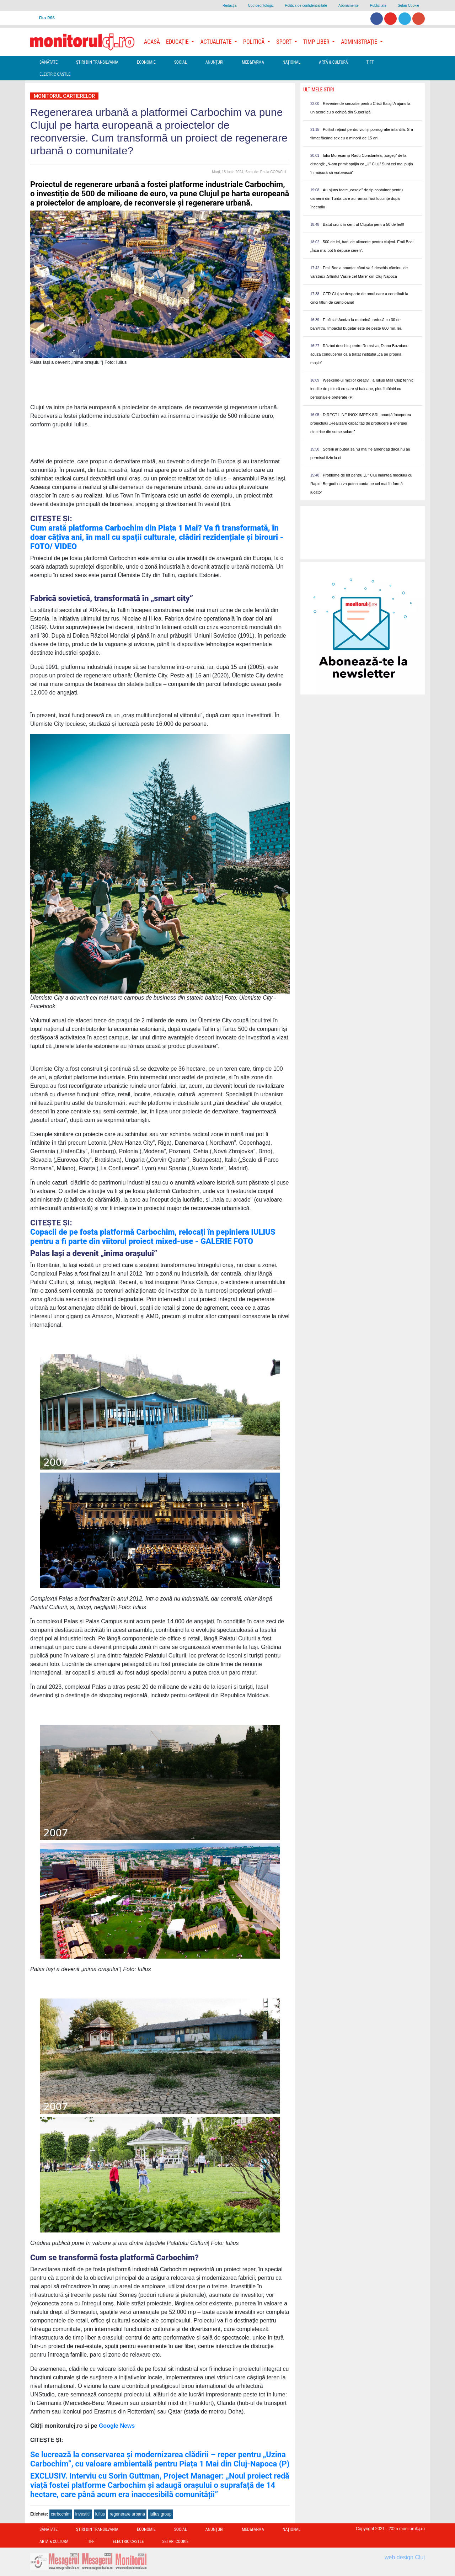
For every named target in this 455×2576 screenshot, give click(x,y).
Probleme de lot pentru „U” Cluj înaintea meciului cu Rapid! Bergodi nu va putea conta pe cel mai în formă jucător (361, 483)
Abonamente (348, 5)
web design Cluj (405, 2557)
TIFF (370, 62)
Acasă (152, 41)
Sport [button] (284, 41)
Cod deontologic (260, 5)
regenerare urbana (127, 2514)
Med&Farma (253, 62)
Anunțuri (214, 62)
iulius (100, 2514)
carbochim (60, 2514)
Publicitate (378, 5)
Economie (146, 62)
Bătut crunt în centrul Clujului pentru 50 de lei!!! (363, 224)
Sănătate (48, 62)
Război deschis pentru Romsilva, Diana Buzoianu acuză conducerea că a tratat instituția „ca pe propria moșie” (359, 354)
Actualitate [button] (216, 41)
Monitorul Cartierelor (64, 96)
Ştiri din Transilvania (97, 62)
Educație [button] (178, 41)
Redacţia (229, 5)
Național (291, 62)
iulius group (160, 2514)
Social (180, 62)
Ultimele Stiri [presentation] (318, 89)
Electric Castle (54, 74)
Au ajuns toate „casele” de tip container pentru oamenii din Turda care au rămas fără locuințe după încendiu (356, 198)
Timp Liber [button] (317, 41)
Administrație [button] (360, 41)
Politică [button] (254, 41)
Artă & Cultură (333, 62)
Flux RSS (47, 18)
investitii (83, 2514)
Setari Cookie (408, 5)
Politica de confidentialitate (306, 5)
